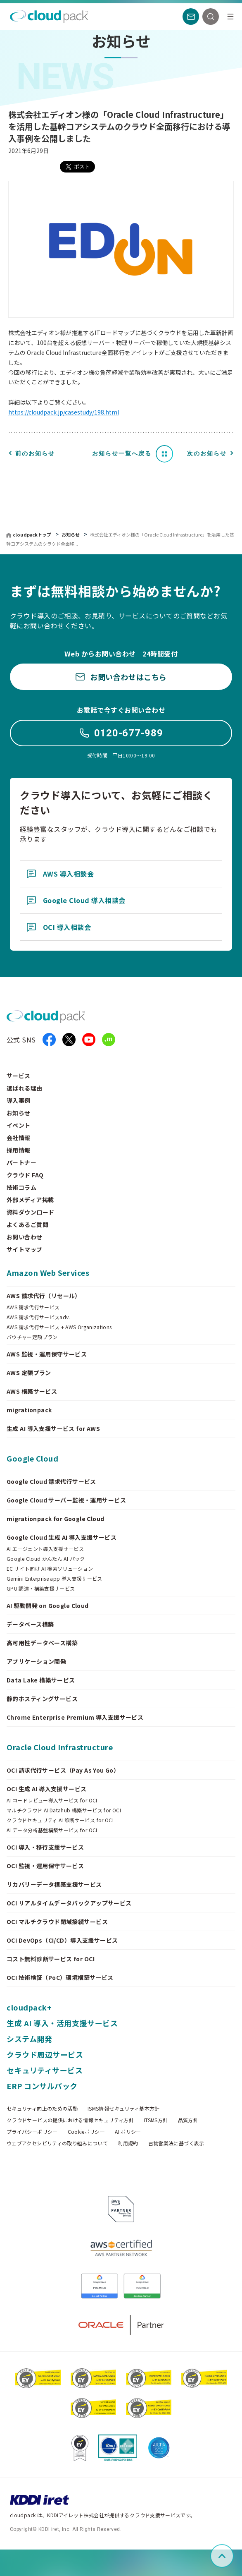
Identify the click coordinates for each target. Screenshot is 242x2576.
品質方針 (188, 2120)
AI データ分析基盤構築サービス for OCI (52, 1830)
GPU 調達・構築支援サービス (41, 1588)
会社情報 (19, 1138)
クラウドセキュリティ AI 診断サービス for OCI (60, 1820)
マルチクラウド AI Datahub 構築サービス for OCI (64, 1810)
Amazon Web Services (48, 1272)
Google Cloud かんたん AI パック (46, 1558)
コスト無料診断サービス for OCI (51, 1959)
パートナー (21, 1162)
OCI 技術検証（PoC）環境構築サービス (60, 1977)
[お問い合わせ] (191, 16)
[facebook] (49, 1039)
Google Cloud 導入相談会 (76, 900)
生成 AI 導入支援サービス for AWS (53, 1428)
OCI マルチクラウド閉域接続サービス (57, 1921)
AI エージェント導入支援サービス (45, 1548)
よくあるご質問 (27, 1224)
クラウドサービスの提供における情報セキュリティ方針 (70, 2120)
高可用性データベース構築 (42, 1643)
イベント (19, 1125)
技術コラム (21, 1187)
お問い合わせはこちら (120, 676)
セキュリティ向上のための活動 (42, 2108)
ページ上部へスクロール (232, 2556)
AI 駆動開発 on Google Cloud (48, 1605)
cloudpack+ (29, 2007)
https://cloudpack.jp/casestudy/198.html (63, 412)
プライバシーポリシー (32, 2131)
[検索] (210, 16)
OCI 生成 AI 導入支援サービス (47, 1789)
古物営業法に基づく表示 (176, 2143)
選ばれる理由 (25, 1088)
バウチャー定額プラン (32, 1337)
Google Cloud (32, 1458)
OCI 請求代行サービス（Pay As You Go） (63, 1770)
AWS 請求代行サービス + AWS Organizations (59, 1327)
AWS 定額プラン (29, 1372)
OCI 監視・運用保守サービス (45, 1866)
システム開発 (29, 2038)
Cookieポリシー (86, 2131)
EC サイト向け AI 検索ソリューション (50, 1568)
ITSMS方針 (156, 2120)
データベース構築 (30, 1624)
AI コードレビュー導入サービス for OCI (52, 1800)
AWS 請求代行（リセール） (44, 1296)
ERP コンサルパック (42, 2086)
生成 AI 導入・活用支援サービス (62, 2023)
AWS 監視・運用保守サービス (47, 1354)
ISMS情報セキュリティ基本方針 (124, 2108)
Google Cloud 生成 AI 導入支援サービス (61, 1537)
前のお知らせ (35, 453)
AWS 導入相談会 (60, 874)
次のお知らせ (207, 453)
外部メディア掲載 (30, 1200)
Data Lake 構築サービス (41, 1680)
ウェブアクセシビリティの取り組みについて (57, 2143)
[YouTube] (88, 1039)
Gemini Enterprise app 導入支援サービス (54, 1578)
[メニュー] (230, 16)
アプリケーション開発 (36, 1661)
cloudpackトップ (32, 534)
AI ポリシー (128, 2131)
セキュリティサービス (45, 2070)
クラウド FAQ (25, 1175)
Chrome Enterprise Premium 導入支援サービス (75, 1717)
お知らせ (71, 534)
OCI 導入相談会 (58, 927)
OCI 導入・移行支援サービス (45, 1847)
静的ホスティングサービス (42, 1698)
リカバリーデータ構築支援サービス (54, 1884)
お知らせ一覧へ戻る (122, 453)
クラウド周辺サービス (45, 2054)
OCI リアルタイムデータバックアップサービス (69, 1903)
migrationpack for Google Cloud (55, 1518)
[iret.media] (108, 1039)
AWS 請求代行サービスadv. (38, 1317)
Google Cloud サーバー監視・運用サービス (66, 1500)
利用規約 (128, 2143)
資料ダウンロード (30, 1212)
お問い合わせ (25, 1237)
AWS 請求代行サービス (33, 1307)
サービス (19, 1075)
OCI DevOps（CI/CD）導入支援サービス (62, 1940)
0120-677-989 (121, 733)
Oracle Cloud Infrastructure (60, 1747)
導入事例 (19, 1100)
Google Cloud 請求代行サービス (51, 1481)
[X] (69, 1039)
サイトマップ (25, 1249)
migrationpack (29, 1410)
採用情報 (19, 1150)
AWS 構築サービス (32, 1391)
